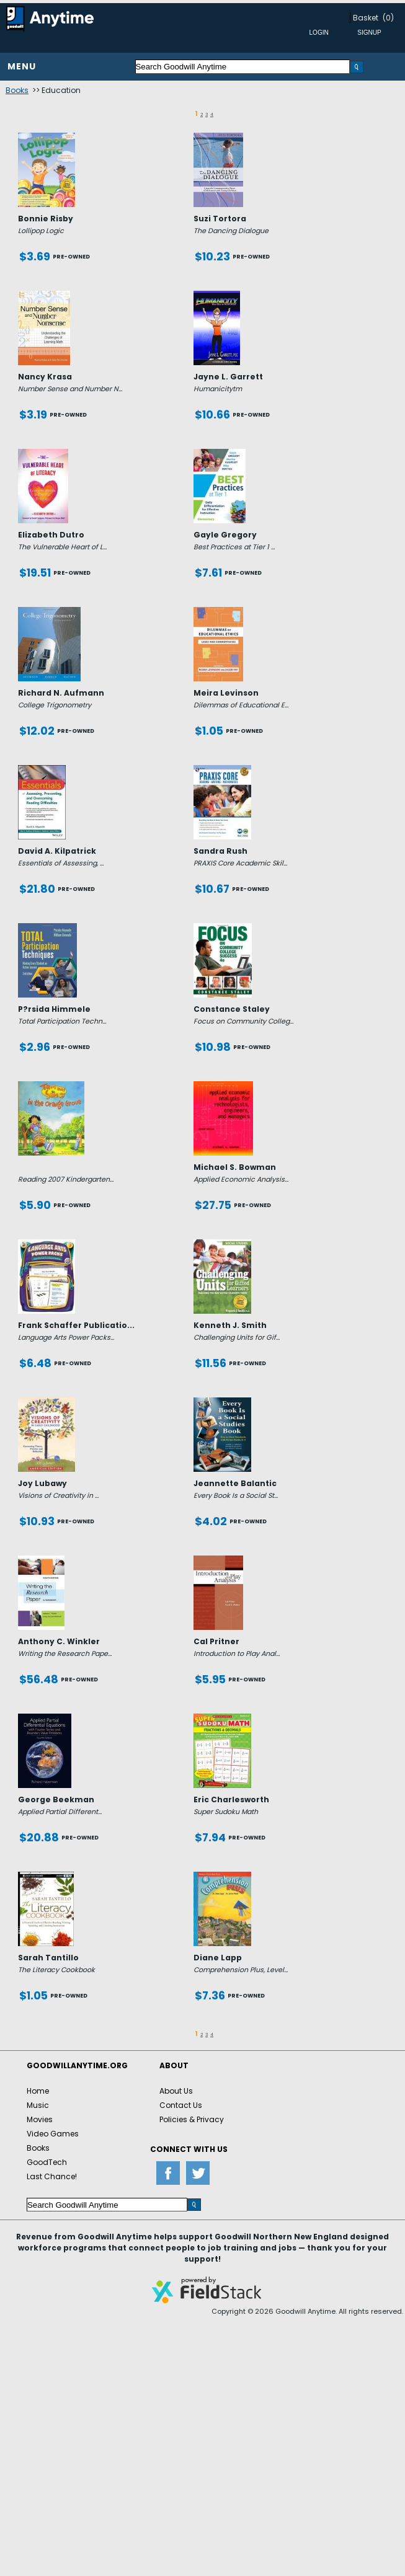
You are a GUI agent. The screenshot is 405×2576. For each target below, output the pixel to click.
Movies (40, 2119)
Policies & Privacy (191, 2119)
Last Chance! (52, 2176)
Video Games (53, 2133)
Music (38, 2105)
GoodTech (47, 2162)
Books (17, 90)
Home (38, 2091)
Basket (365, 17)
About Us (176, 2091)
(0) (388, 17)
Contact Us (180, 2105)
